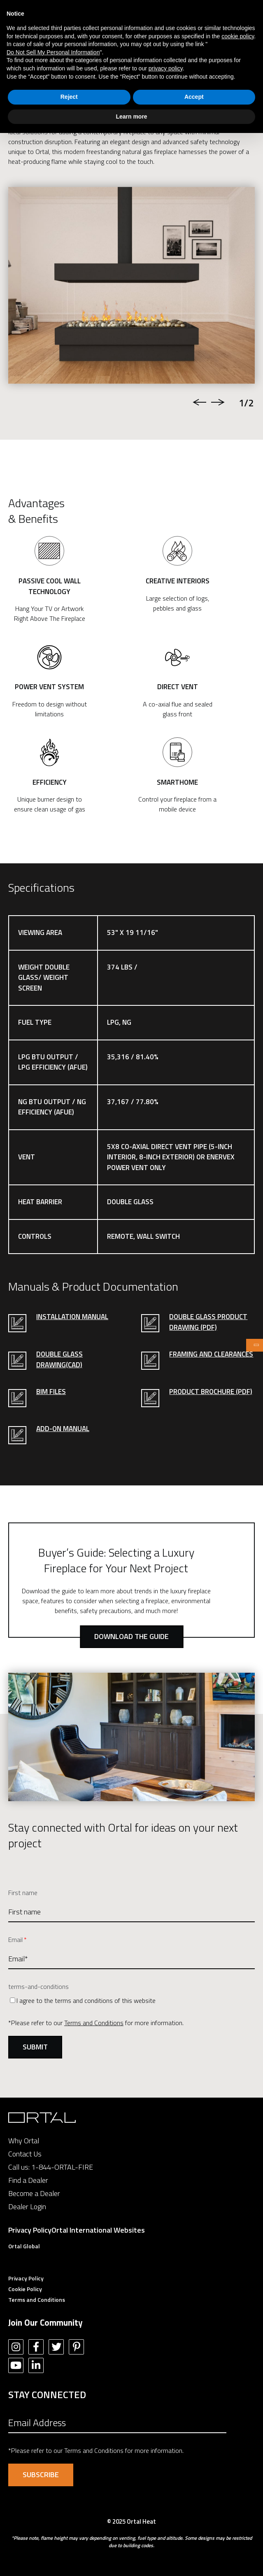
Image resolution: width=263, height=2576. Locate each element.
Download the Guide (131, 1636)
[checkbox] (131, 2000)
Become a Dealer (34, 2193)
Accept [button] (194, 96)
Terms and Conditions (93, 2023)
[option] (131, 285)
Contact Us (25, 2153)
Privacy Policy (29, 2230)
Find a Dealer (28, 2180)
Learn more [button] (131, 116)
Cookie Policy (25, 2289)
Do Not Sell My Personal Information (53, 52)
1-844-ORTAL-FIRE (62, 2167)
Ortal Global (24, 2246)
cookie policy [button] (237, 36)
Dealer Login (27, 2206)
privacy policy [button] (166, 68)
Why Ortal (23, 2140)
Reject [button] (69, 96)
